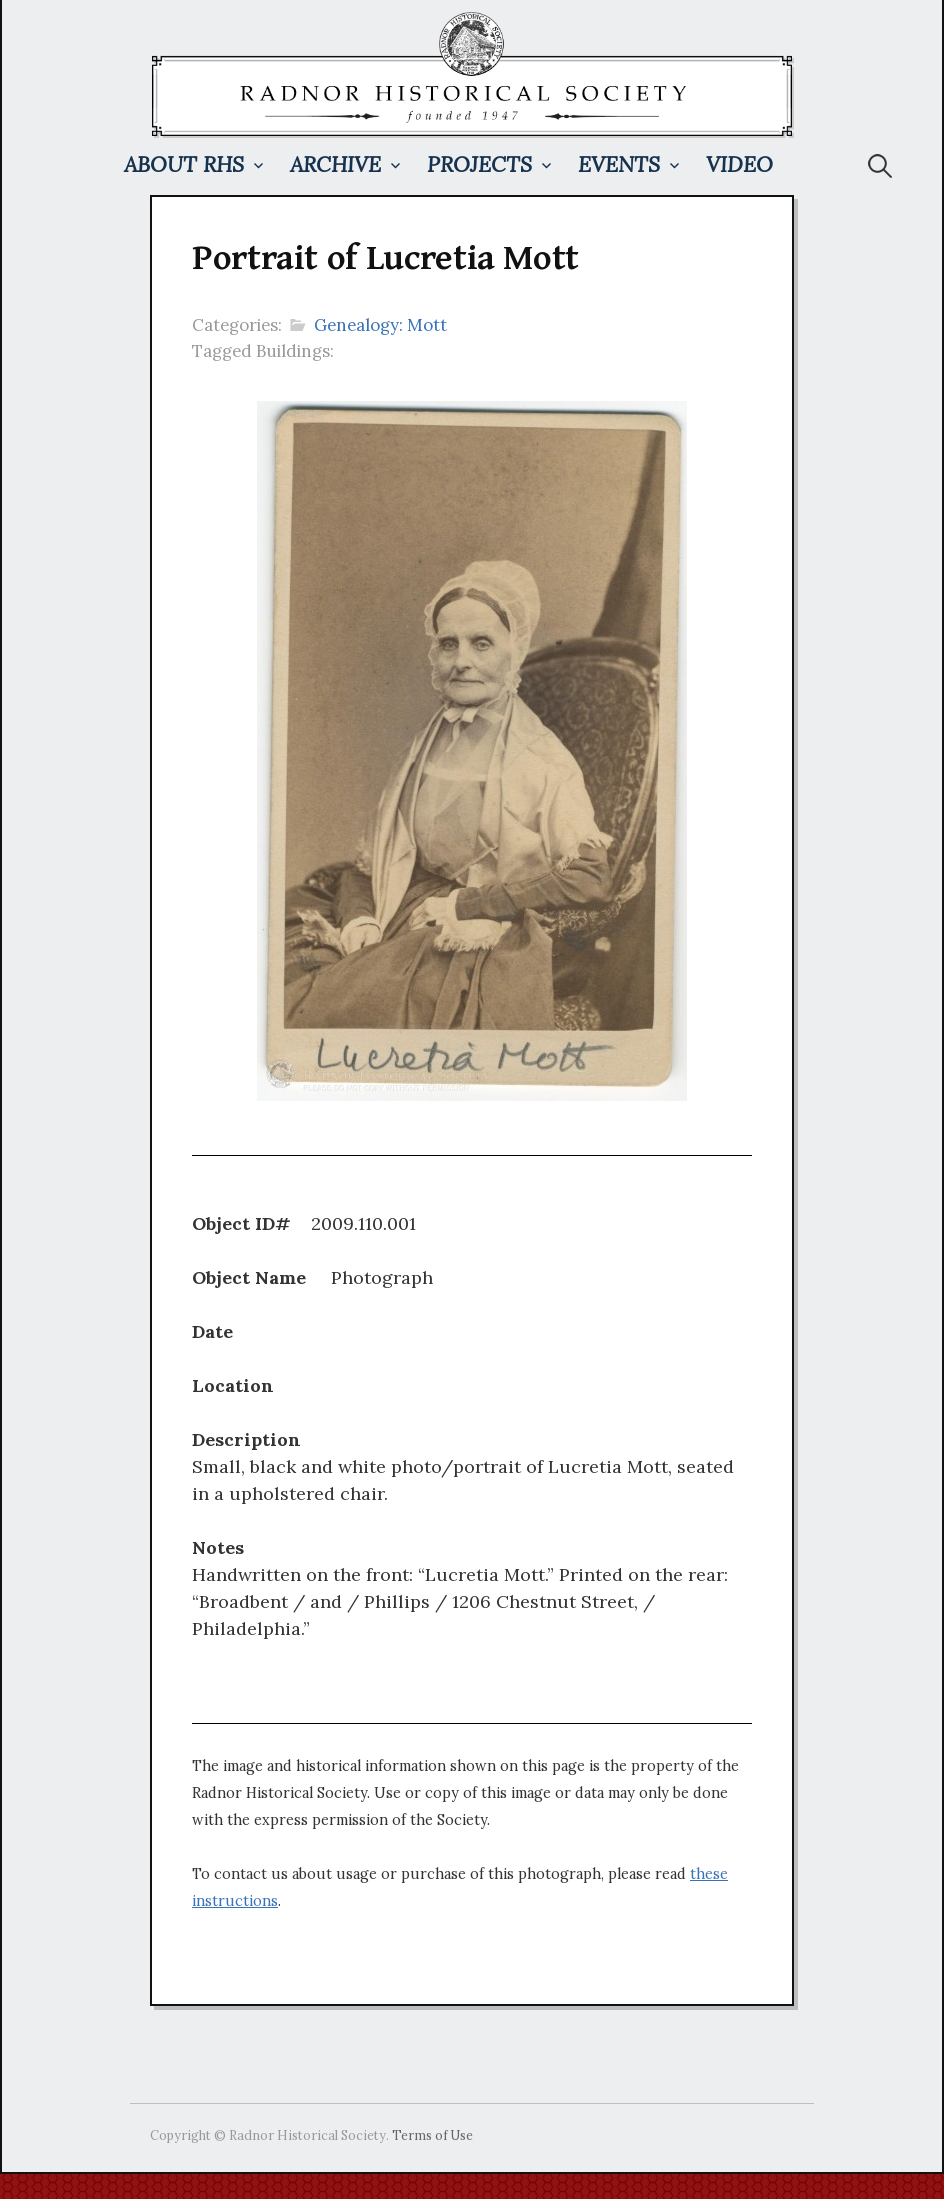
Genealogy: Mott (380, 325)
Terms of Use (432, 2135)
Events (619, 164)
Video (739, 164)
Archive (335, 164)
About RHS (184, 164)
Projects (479, 164)
